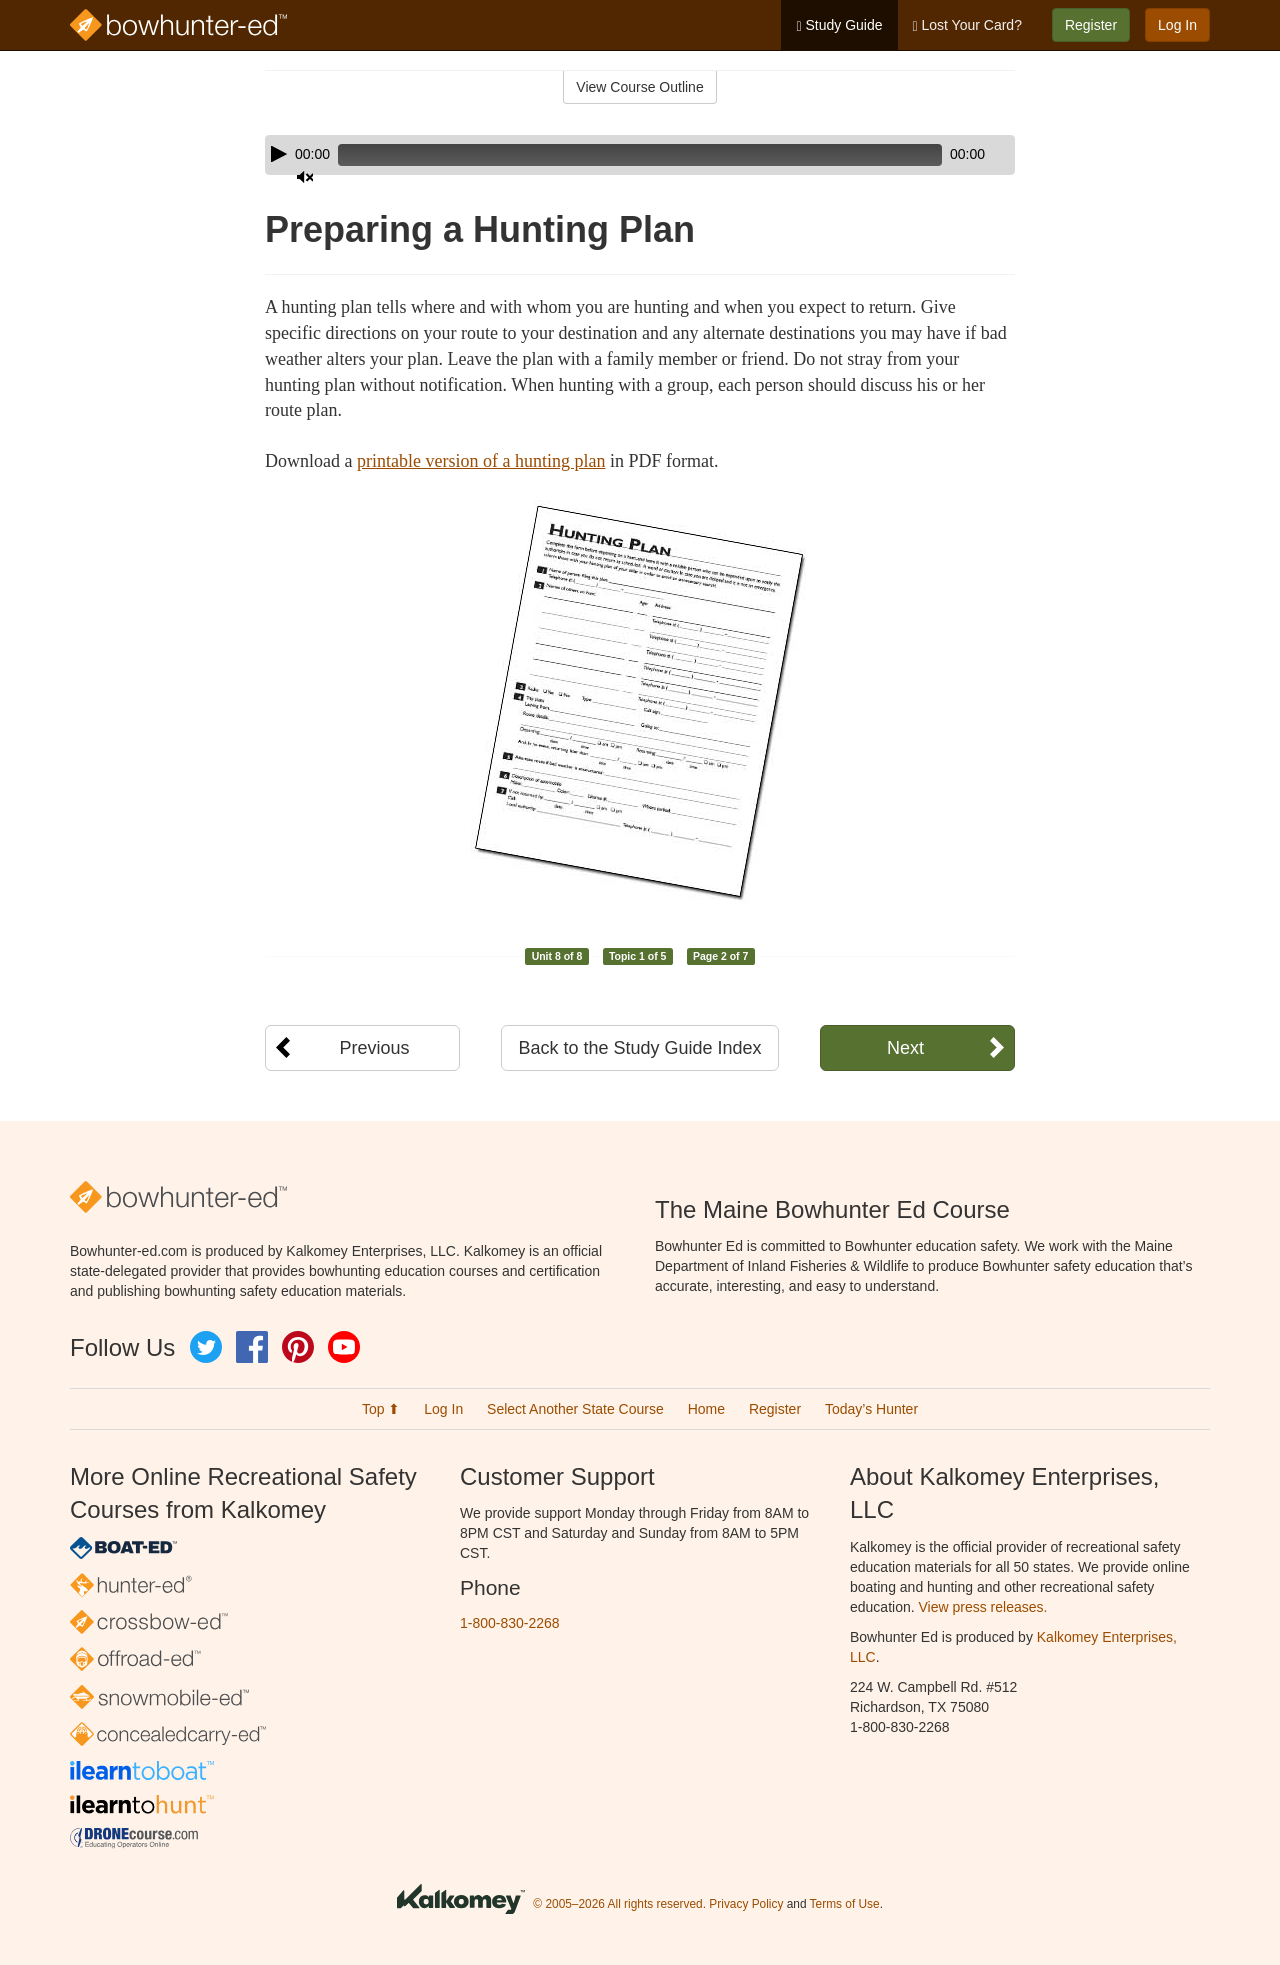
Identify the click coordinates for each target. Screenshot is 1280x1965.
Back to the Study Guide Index (639, 1048)
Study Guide (839, 25)
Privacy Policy (746, 1905)
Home (706, 1409)
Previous (374, 1048)
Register (1091, 25)
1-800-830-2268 (510, 1623)
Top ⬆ (381, 1409)
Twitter (206, 1347)
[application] (640, 155)
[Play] (279, 154)
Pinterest (298, 1347)
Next (905, 1048)
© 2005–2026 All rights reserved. (619, 1905)
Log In (1177, 25)
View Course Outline (639, 87)
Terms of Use (845, 1905)
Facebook (252, 1347)
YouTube (344, 1347)
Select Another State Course (575, 1409)
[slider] (611, 155)
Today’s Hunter (871, 1409)
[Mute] (944, 155)
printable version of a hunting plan (481, 461)
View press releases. (983, 1607)
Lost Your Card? (967, 25)
